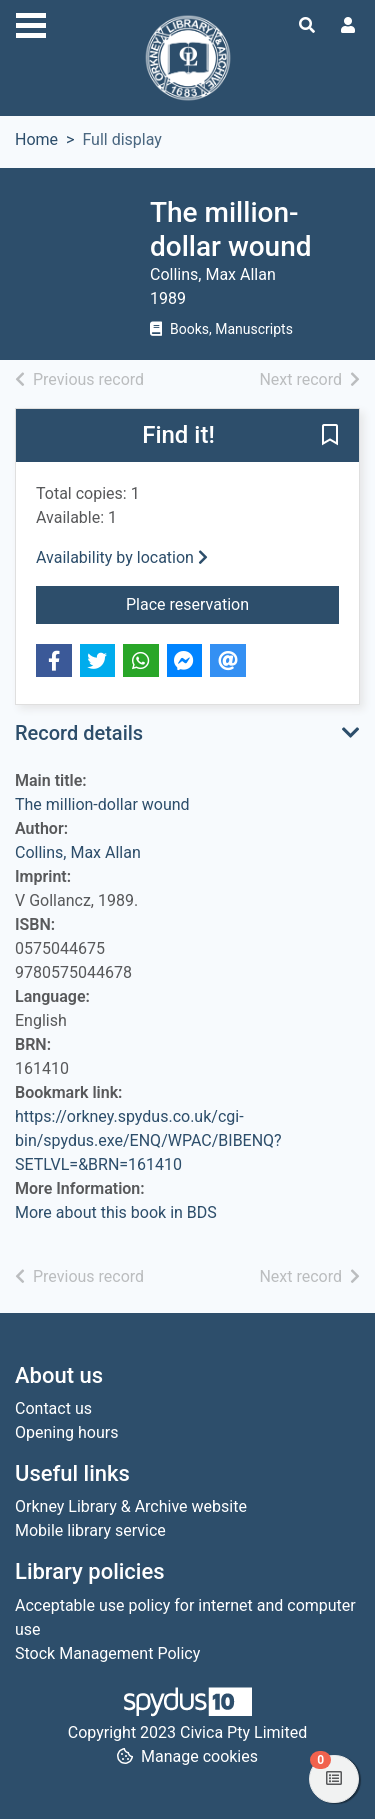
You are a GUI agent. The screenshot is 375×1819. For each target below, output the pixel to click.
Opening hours (66, 1432)
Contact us (53, 1408)
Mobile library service (90, 1530)
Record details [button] (79, 733)
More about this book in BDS (116, 1212)
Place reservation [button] (232, 603)
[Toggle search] (307, 26)
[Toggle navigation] (31, 23)
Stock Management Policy (107, 1653)
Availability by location (122, 557)
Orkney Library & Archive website (131, 1506)
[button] (330, 437)
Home (36, 139)
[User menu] (348, 26)
